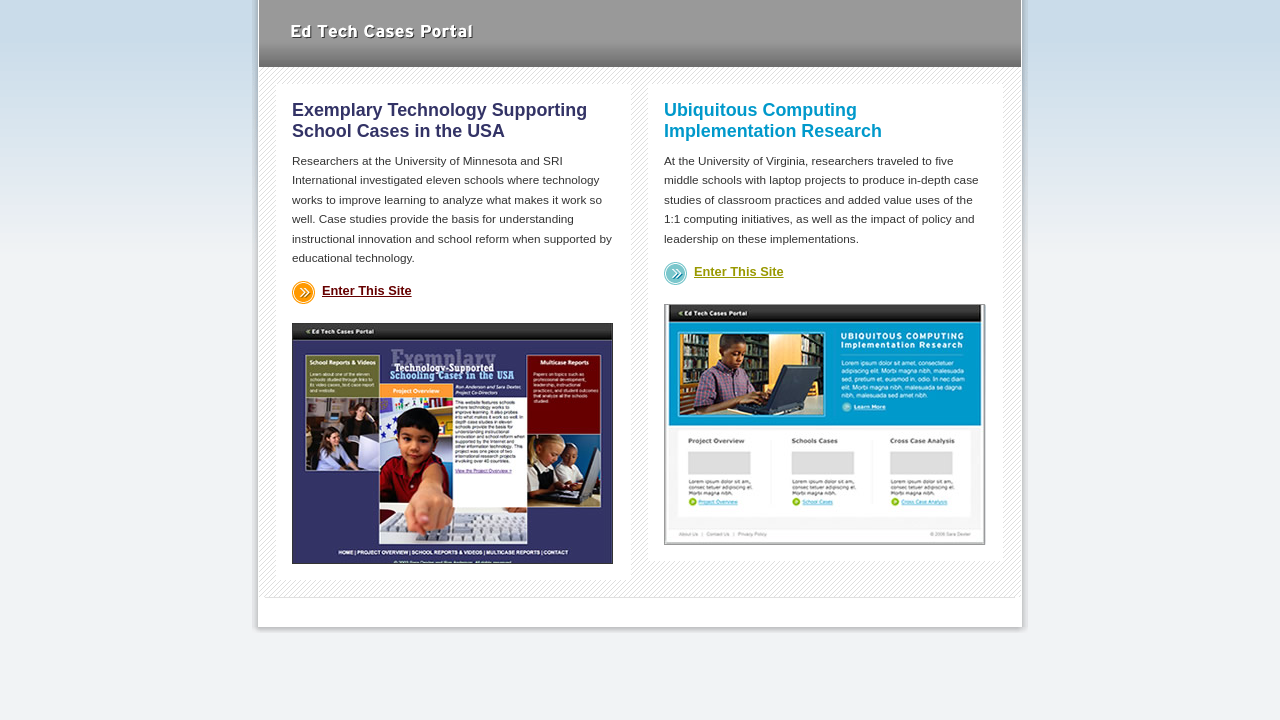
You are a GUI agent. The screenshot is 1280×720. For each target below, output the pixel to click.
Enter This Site (367, 290)
